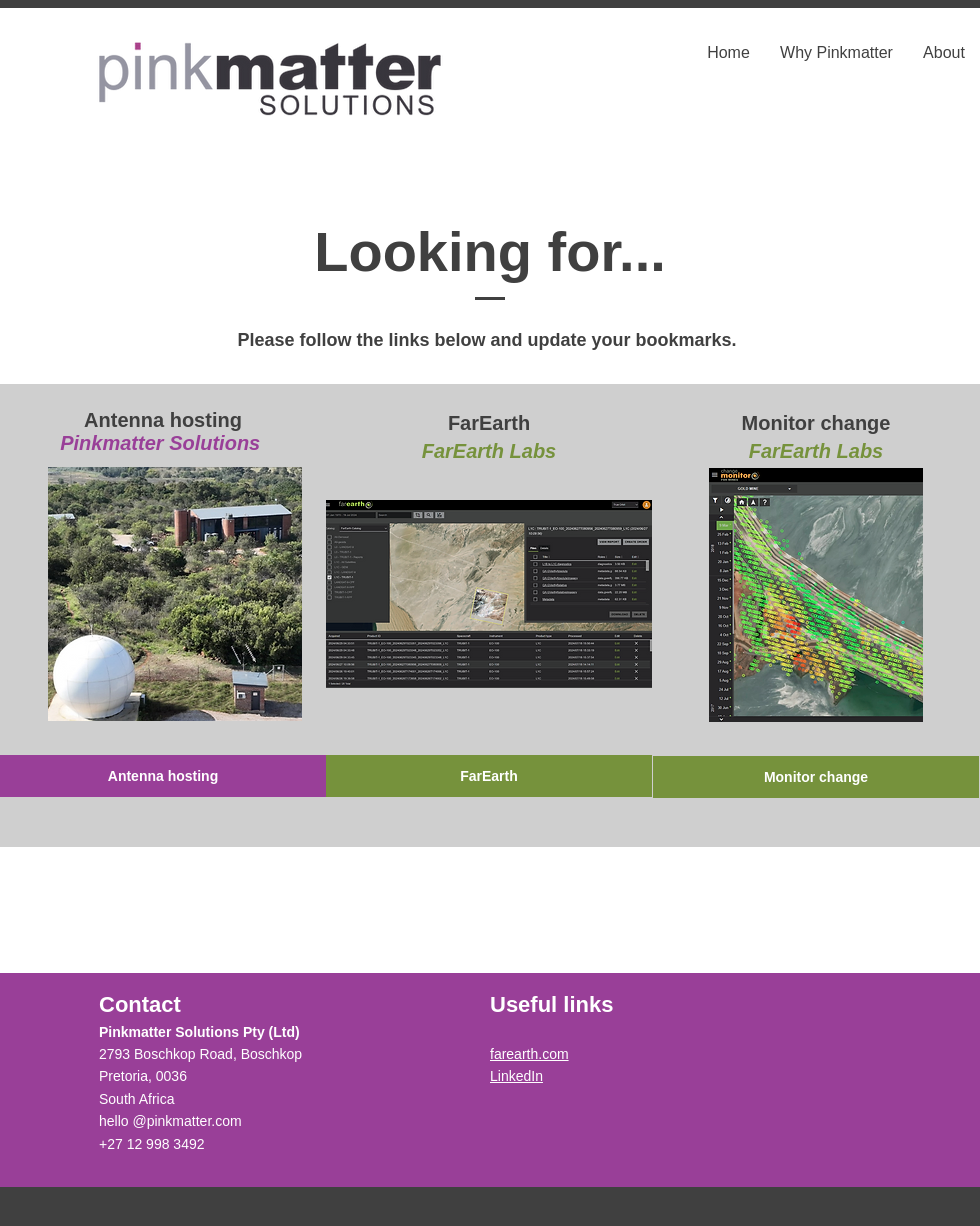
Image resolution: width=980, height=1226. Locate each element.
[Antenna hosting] (163, 776)
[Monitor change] (816, 777)
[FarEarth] (489, 776)
